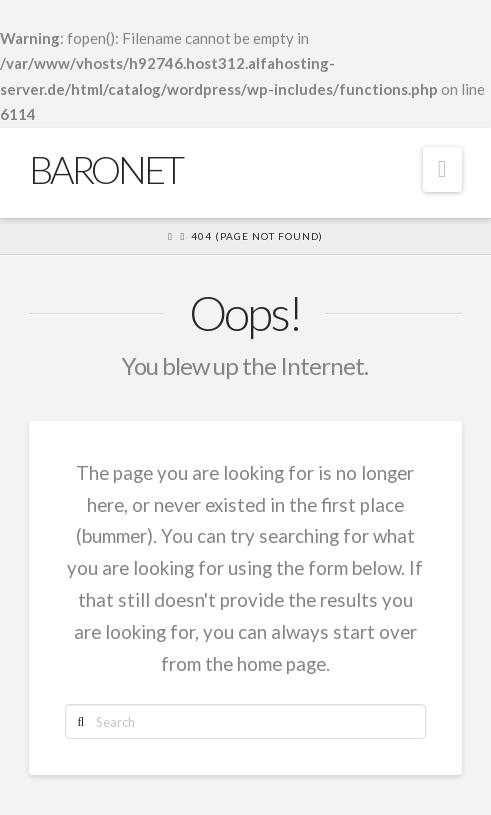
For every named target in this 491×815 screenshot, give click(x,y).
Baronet (105, 169)
